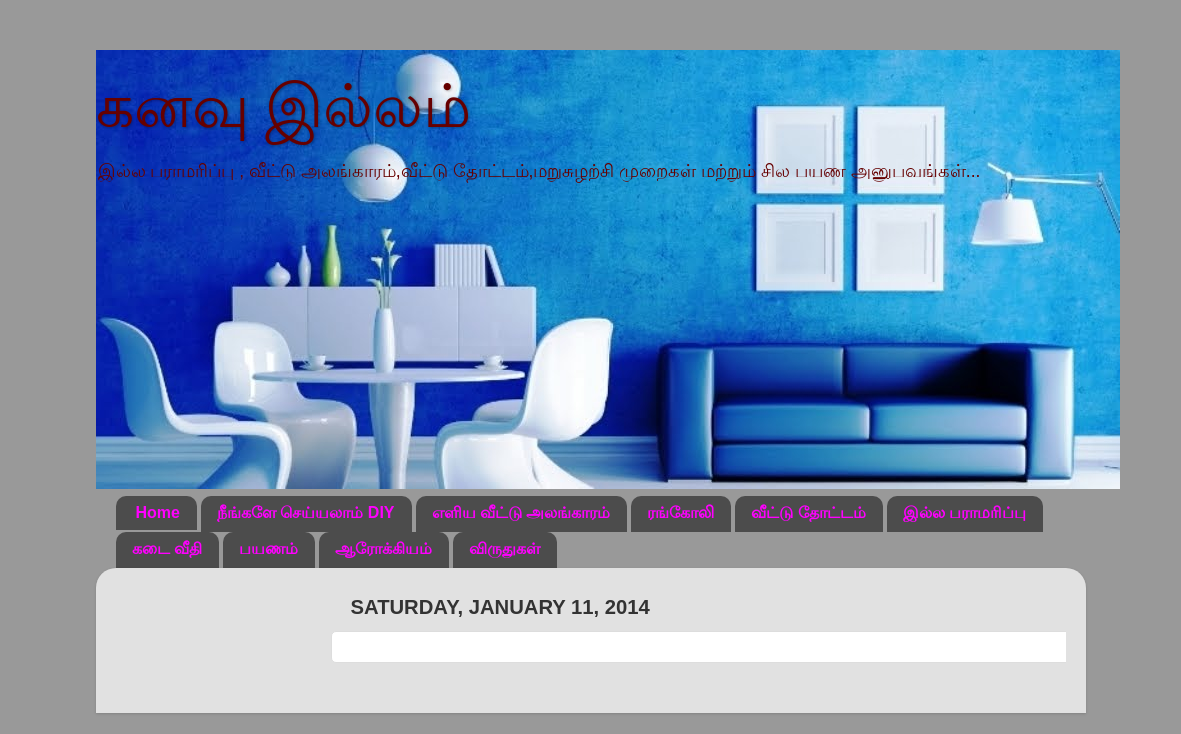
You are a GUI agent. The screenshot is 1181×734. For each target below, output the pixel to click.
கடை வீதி (167, 548)
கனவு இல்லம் (284, 106)
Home (158, 512)
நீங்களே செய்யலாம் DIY (306, 512)
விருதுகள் (504, 548)
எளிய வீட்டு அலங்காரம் (521, 512)
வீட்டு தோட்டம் (808, 512)
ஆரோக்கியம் (383, 548)
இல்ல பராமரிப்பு (964, 512)
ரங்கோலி (680, 512)
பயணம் (268, 548)
